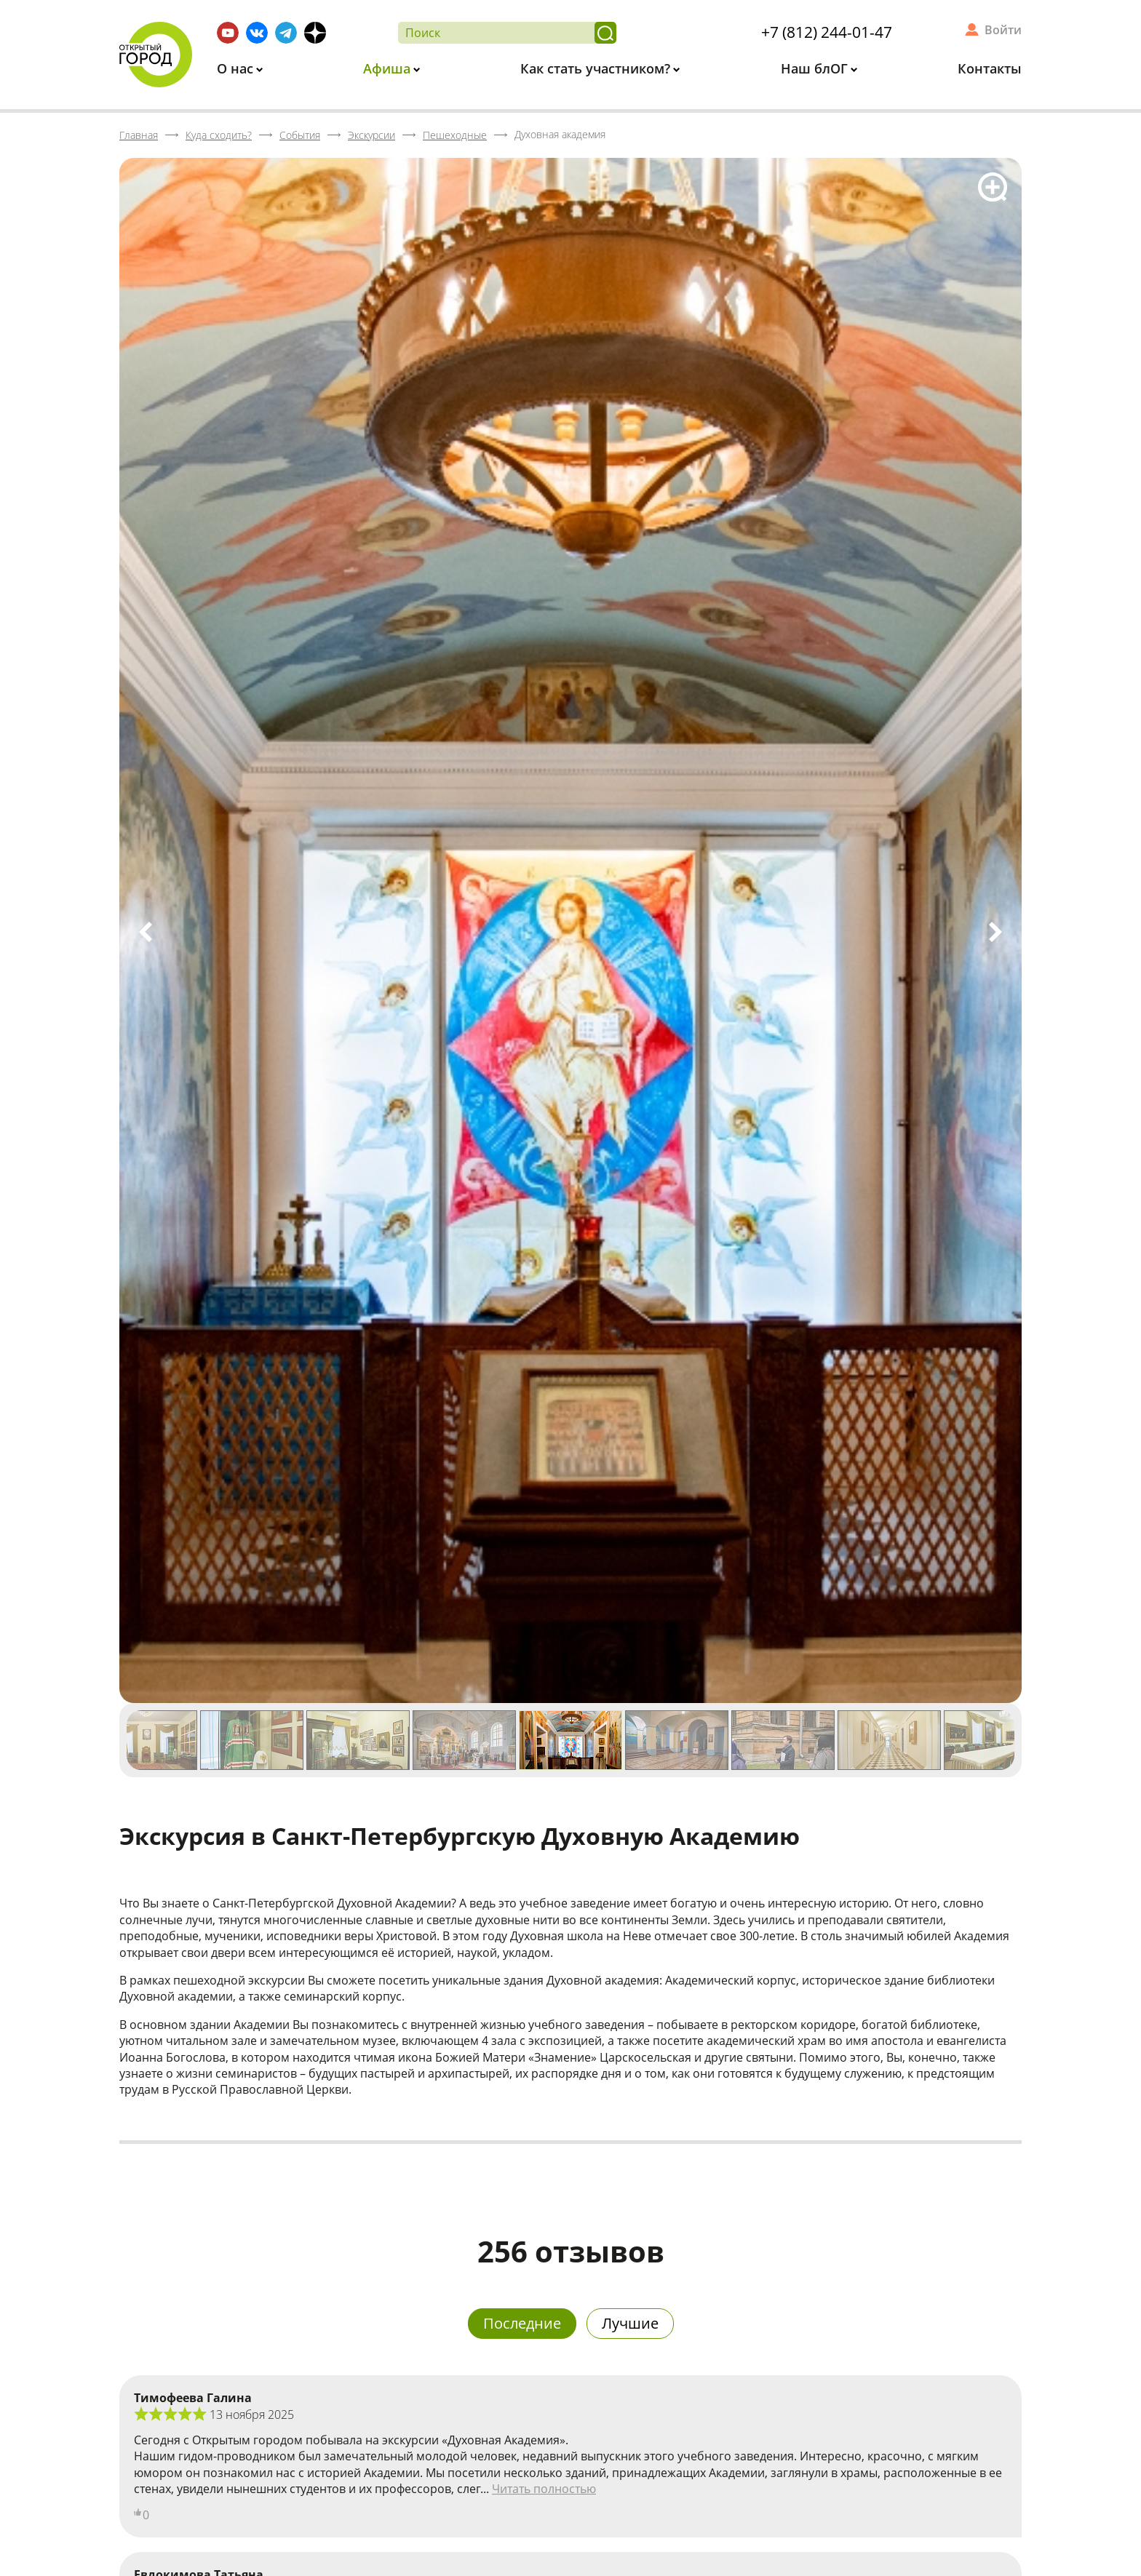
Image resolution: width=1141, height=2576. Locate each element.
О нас (237, 68)
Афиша (388, 68)
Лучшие (630, 2323)
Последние (522, 2323)
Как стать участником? (597, 68)
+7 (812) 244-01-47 (826, 32)
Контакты (990, 68)
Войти (1003, 30)
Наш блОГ (816, 68)
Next (995, 932)
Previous (145, 932)
